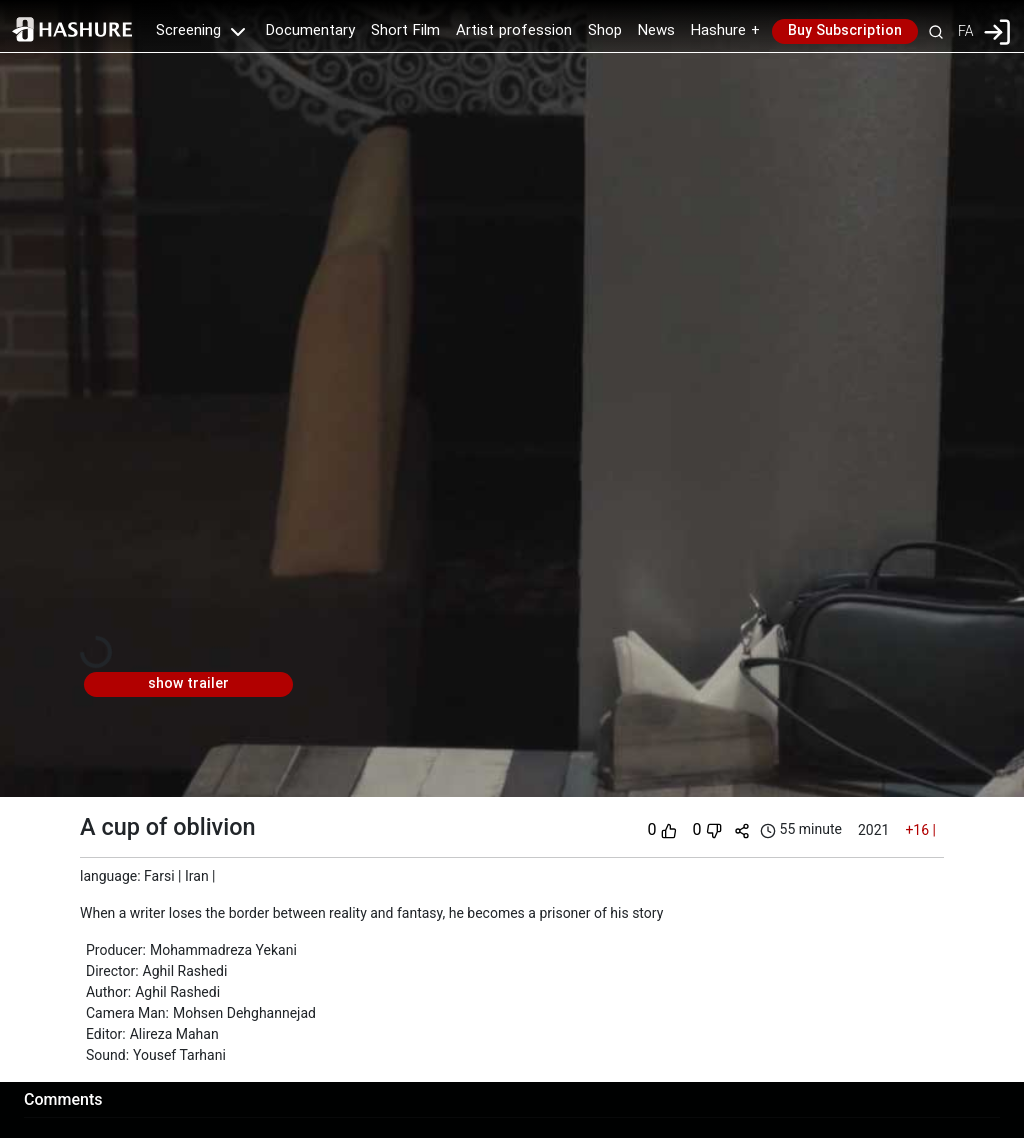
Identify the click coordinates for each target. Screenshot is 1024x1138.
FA (965, 31)
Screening (203, 31)
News (656, 31)
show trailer (188, 684)
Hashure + (725, 31)
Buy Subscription (845, 31)
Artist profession (514, 31)
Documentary (310, 31)
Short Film (405, 31)
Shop (605, 31)
